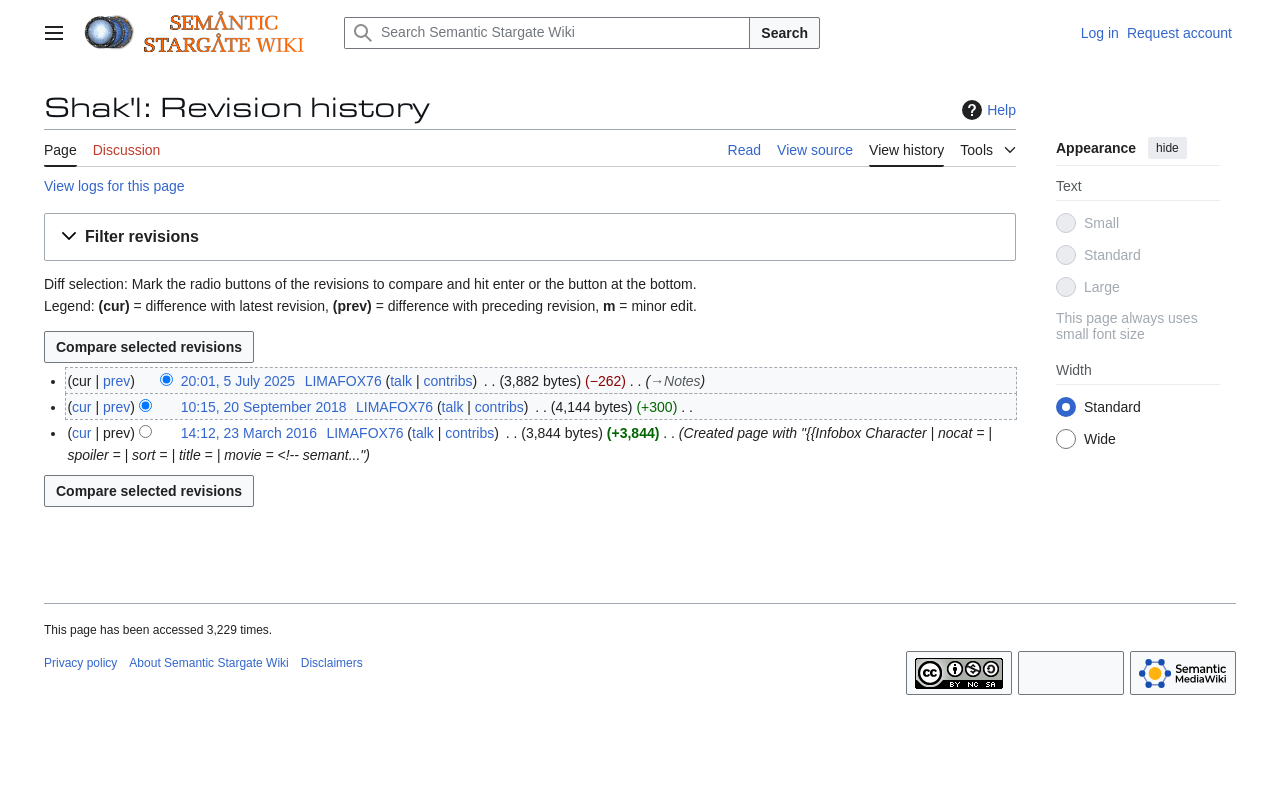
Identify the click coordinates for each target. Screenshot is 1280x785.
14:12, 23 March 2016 (249, 433)
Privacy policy (80, 663)
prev (116, 381)
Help (986, 110)
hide (1167, 148)
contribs (447, 381)
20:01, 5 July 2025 (238, 381)
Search (784, 33)
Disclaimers (332, 663)
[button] (530, 237)
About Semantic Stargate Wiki (208, 663)
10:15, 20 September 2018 (264, 407)
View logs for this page (114, 186)
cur (81, 407)
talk (401, 381)
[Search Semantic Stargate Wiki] (547, 33)
